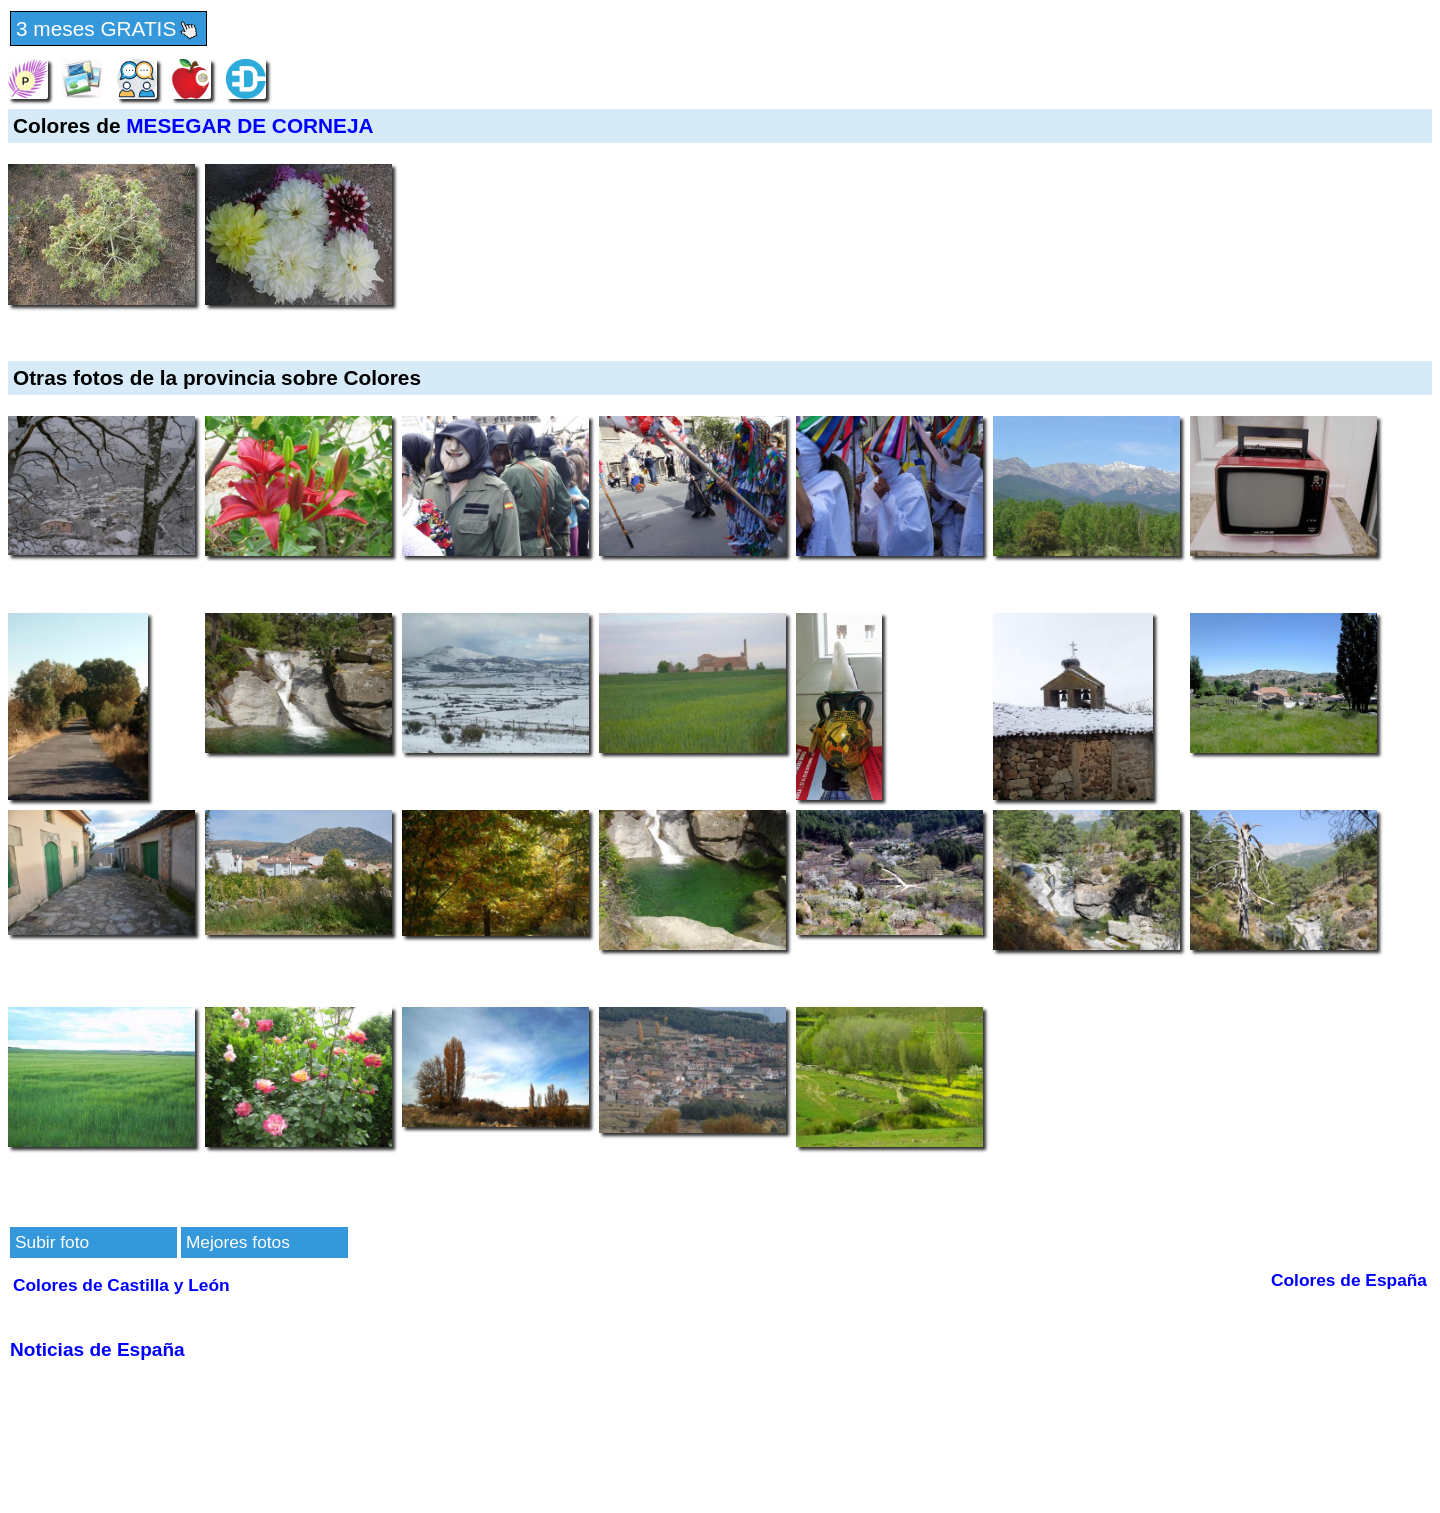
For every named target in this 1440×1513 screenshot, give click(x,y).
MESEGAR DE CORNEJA (249, 125)
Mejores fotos (238, 1242)
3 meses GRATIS (108, 30)
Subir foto (52, 1242)
